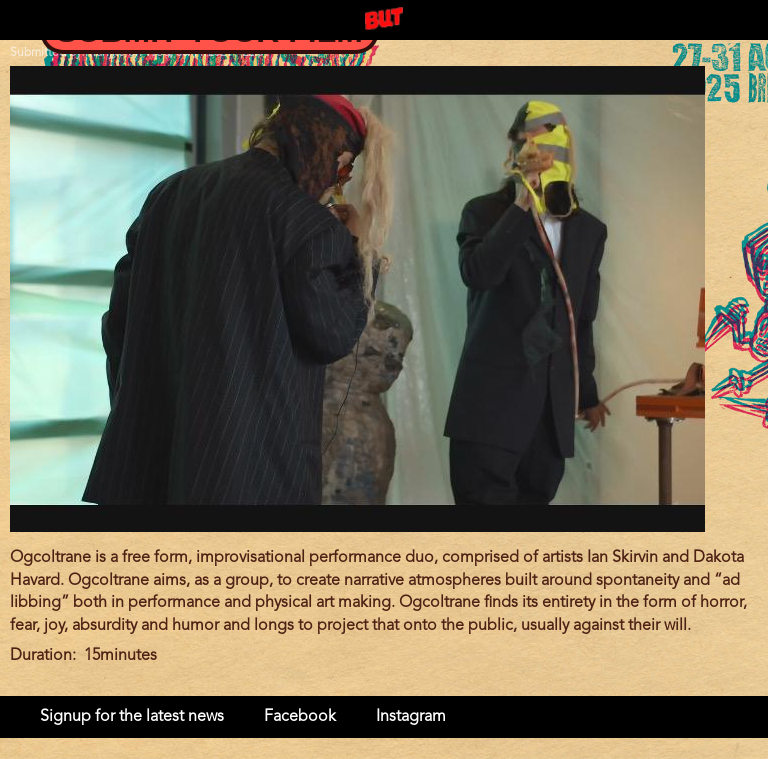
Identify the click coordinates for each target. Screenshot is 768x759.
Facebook (300, 717)
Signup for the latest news (132, 717)
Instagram (411, 717)
